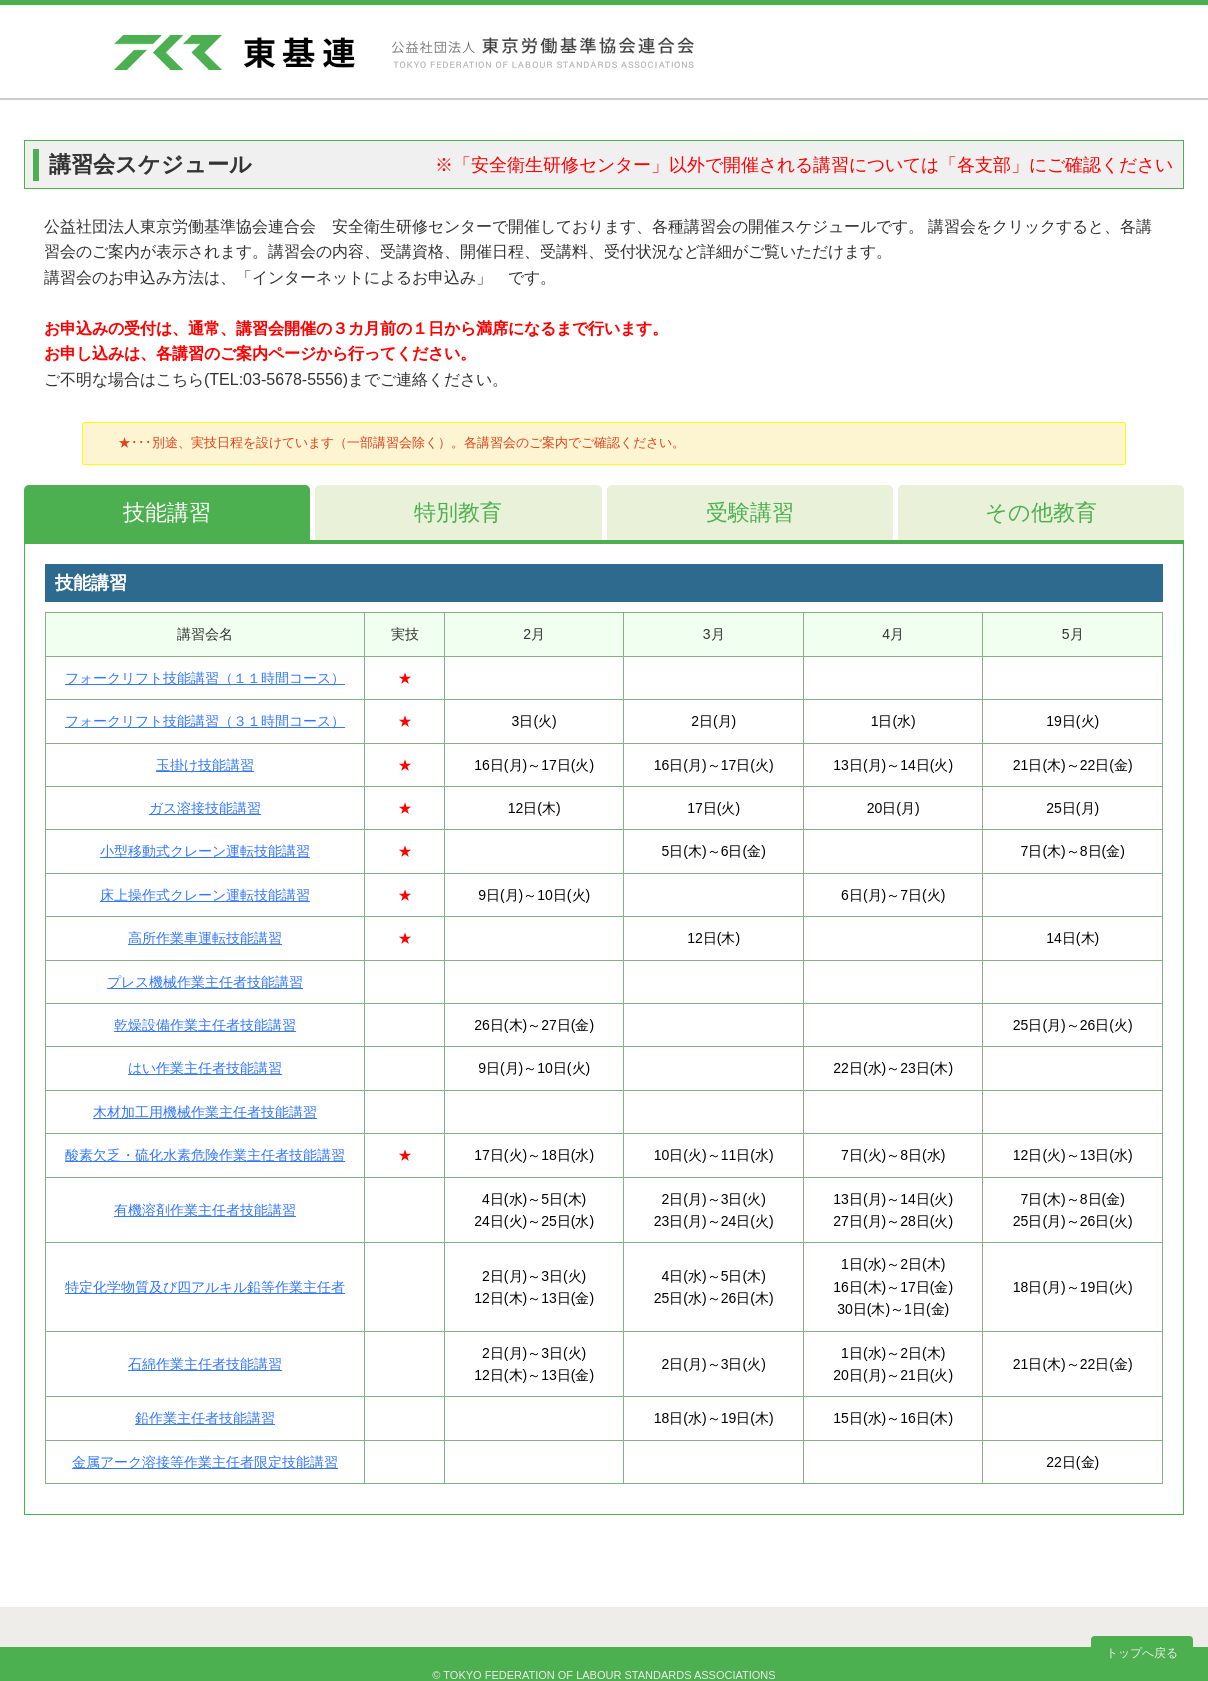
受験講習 (750, 512)
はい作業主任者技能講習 (205, 1068)
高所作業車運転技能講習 (205, 938)
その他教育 (1041, 512)
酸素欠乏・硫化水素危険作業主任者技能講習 (205, 1155)
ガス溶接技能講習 (205, 808)
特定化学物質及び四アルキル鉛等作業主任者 (205, 1287)
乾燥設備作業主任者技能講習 (205, 1025)
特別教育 (458, 512)
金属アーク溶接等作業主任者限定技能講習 (205, 1462)
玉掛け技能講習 (205, 765)
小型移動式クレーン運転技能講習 (205, 851)
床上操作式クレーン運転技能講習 (205, 895)
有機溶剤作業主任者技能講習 (205, 1210)
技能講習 (167, 512)
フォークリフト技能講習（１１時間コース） (205, 678)
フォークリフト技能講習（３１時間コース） (205, 721)
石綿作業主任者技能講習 (205, 1364)
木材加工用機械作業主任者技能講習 (205, 1112)
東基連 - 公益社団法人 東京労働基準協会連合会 (404, 52)
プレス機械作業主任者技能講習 (205, 982)
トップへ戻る (1142, 1653)
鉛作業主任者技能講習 (205, 1418)
